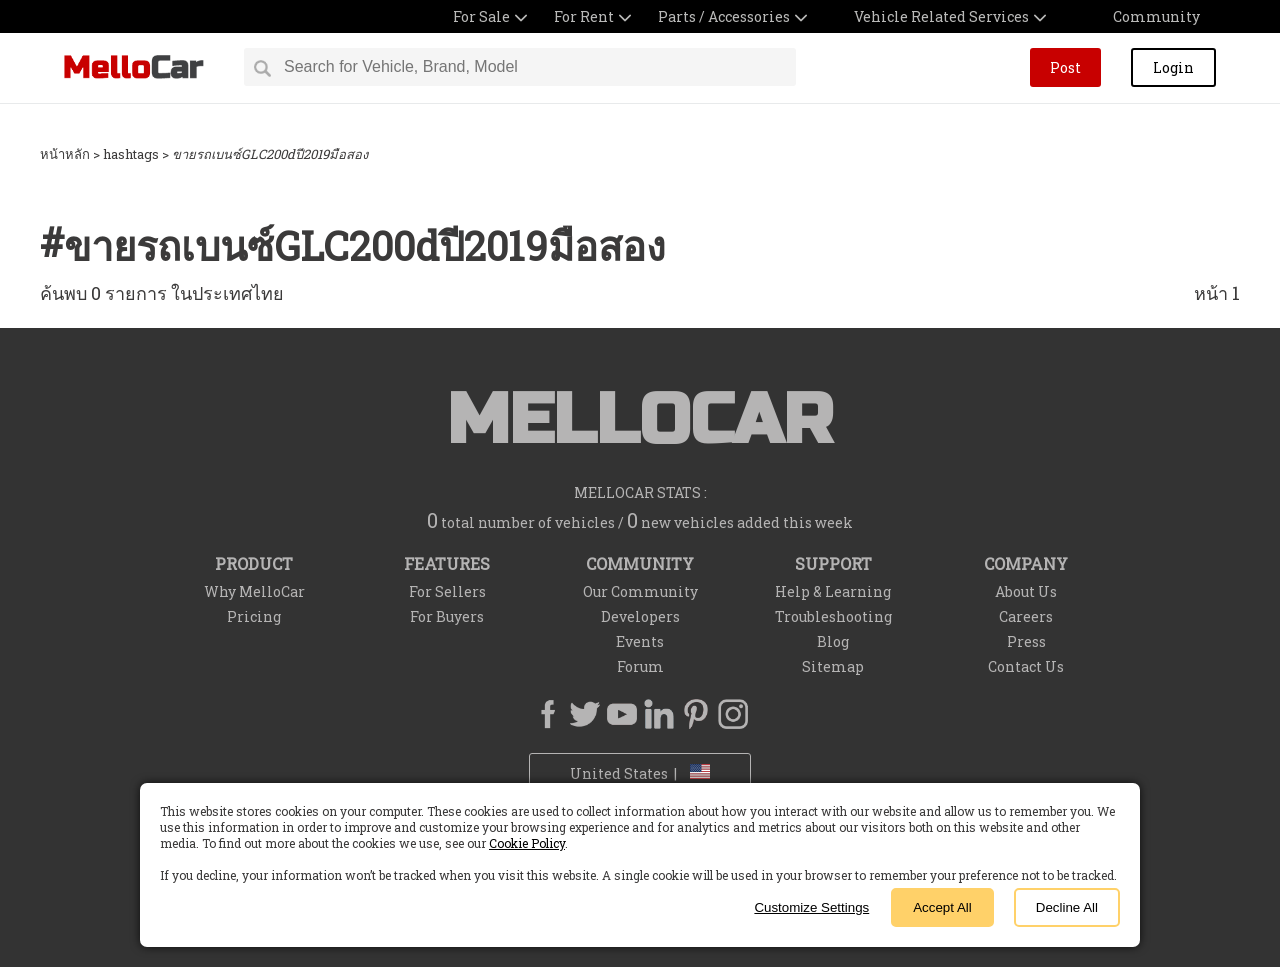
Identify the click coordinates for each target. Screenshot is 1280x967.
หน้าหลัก (65, 154)
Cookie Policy (527, 843)
